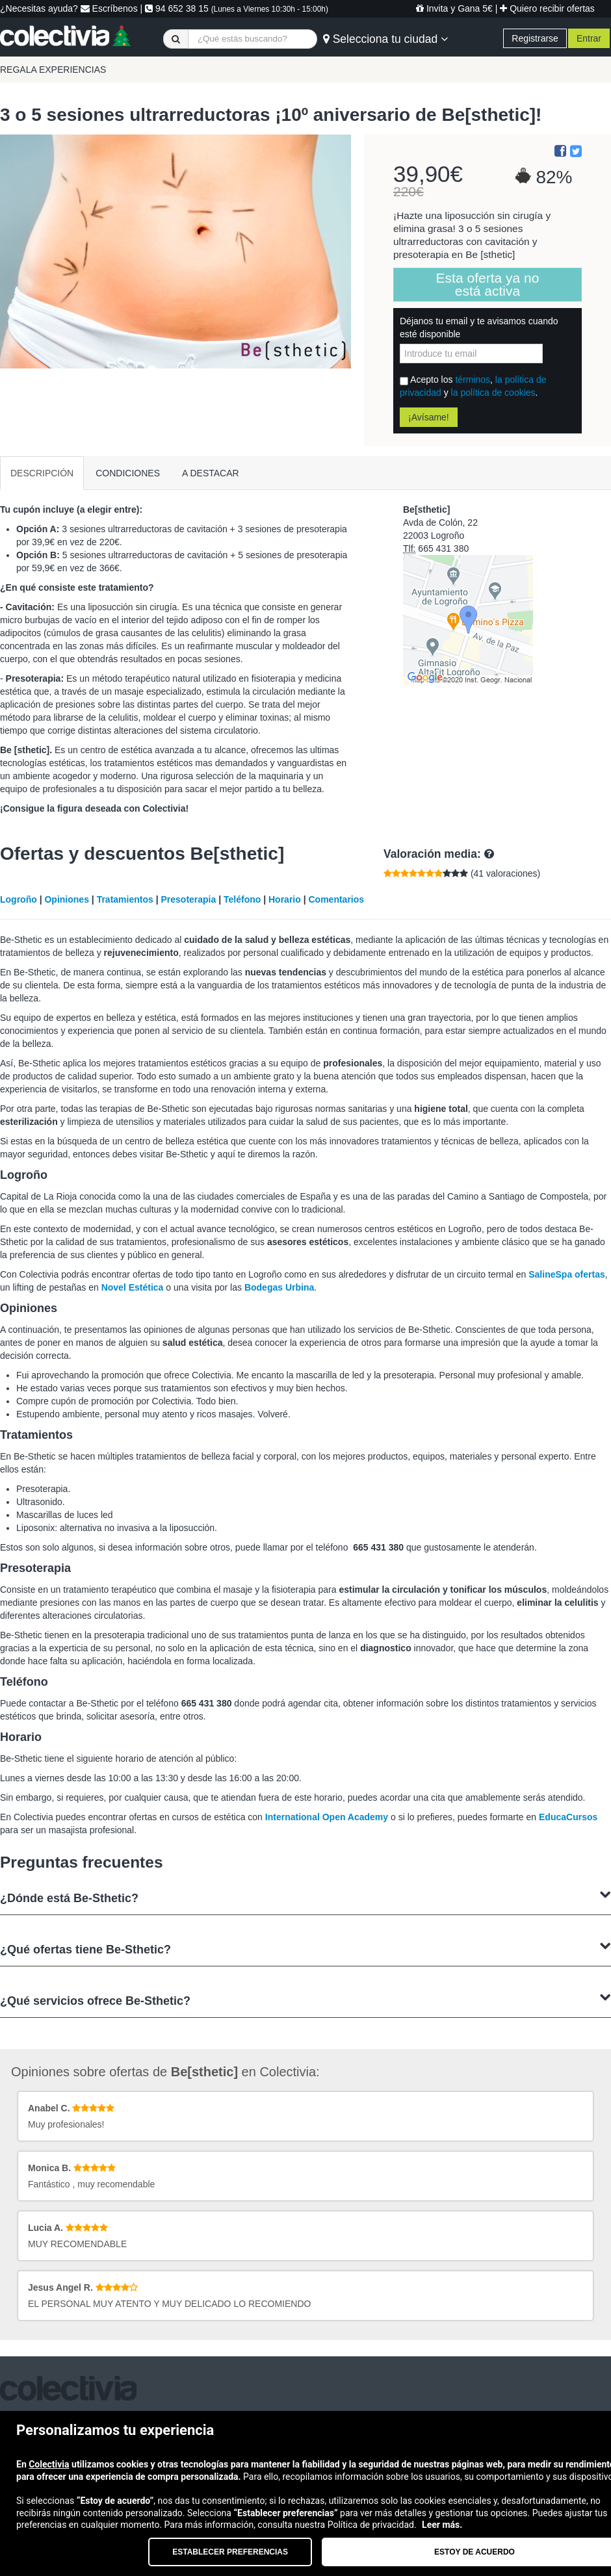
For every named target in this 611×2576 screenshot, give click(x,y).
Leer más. (442, 2524)
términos (472, 379)
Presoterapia (188, 899)
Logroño (18, 899)
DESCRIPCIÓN (41, 473)
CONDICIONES (128, 473)
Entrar (589, 38)
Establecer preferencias (230, 2552)
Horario (284, 899)
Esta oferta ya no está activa (488, 284)
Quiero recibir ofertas (547, 8)
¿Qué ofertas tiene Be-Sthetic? (305, 1948)
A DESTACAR (210, 473)
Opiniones (66, 899)
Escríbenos (109, 8)
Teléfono (242, 899)
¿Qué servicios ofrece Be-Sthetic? (305, 1999)
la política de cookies (493, 392)
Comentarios (337, 899)
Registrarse (535, 38)
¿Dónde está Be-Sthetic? (305, 1896)
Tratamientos (125, 899)
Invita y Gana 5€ (454, 8)
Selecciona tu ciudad (385, 38)
